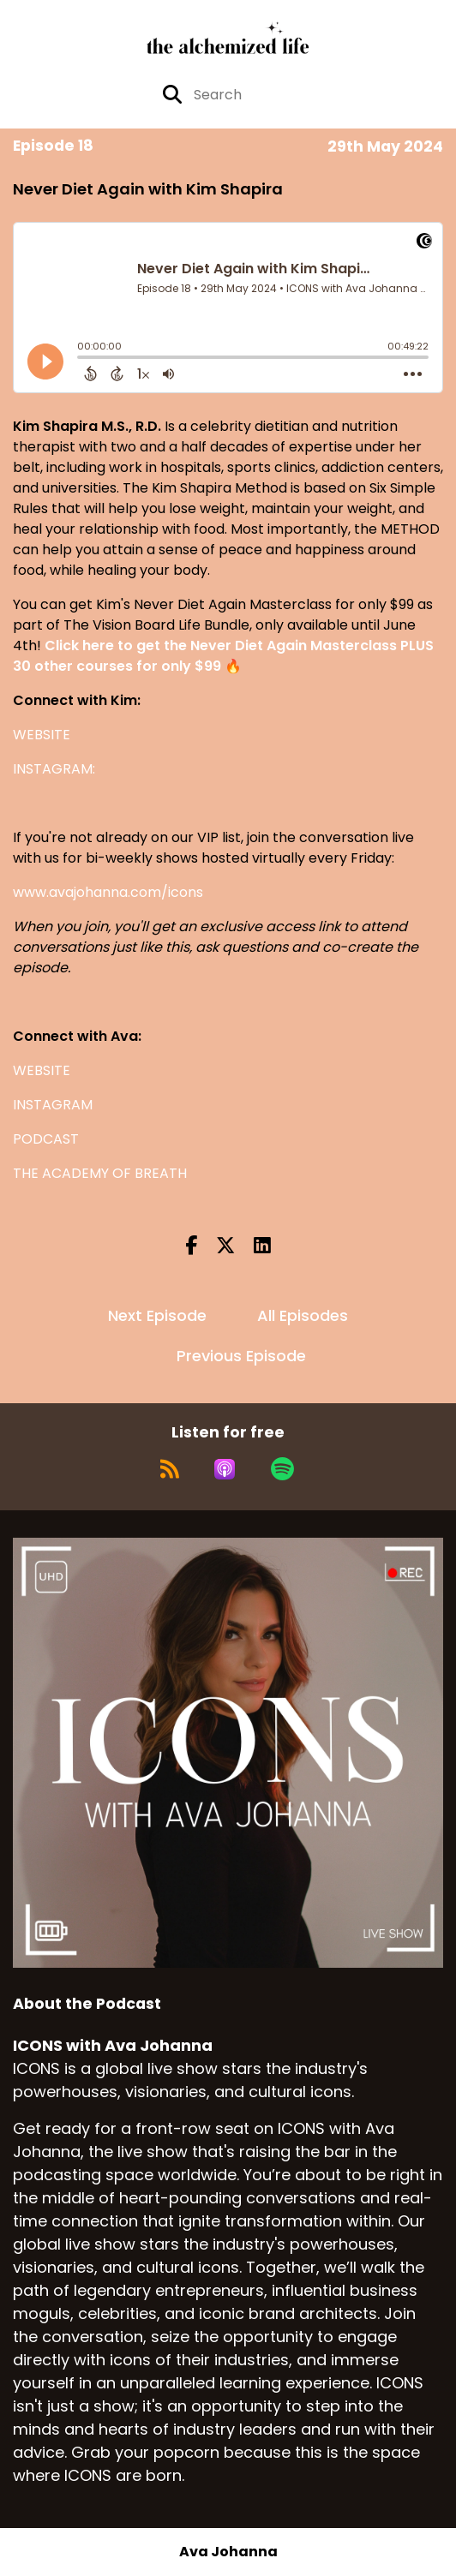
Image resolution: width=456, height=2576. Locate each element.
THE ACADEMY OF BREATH (100, 1173)
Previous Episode (241, 1355)
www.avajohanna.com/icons (108, 892)
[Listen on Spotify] (282, 1469)
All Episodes (302, 1315)
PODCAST (46, 1139)
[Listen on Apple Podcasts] (224, 1469)
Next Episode (157, 1315)
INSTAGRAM (53, 1105)
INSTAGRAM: (54, 769)
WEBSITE (41, 734)
